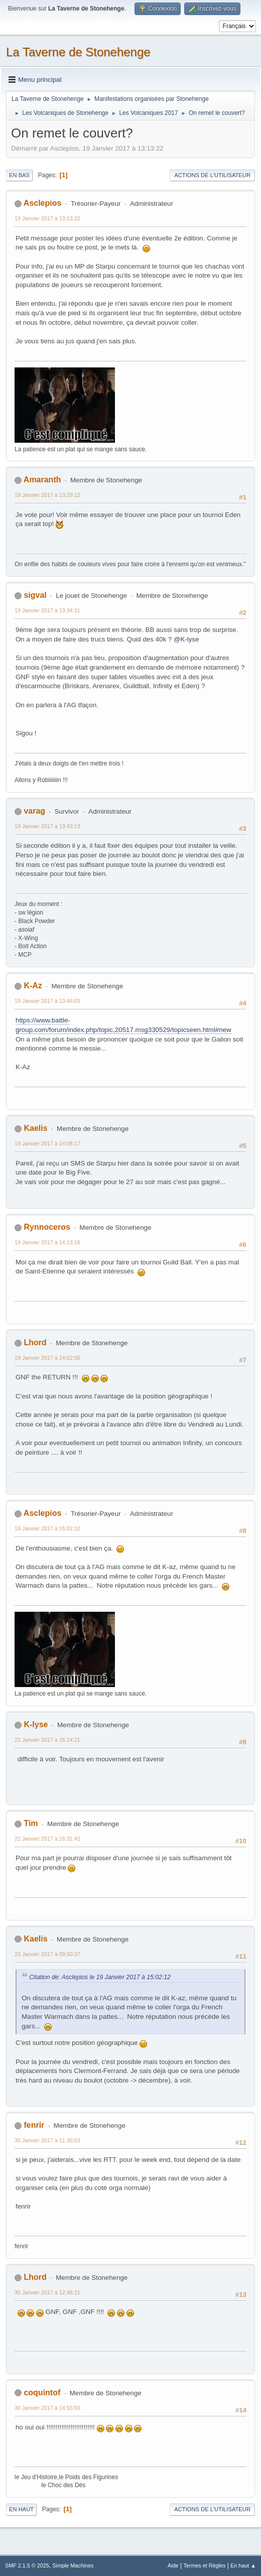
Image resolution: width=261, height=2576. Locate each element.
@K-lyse (186, 639)
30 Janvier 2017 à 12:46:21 (47, 2292)
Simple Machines (72, 2565)
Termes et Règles (204, 2565)
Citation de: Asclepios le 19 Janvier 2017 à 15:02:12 (100, 1977)
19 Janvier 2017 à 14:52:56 (47, 1358)
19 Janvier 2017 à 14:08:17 (47, 1143)
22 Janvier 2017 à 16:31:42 (47, 1839)
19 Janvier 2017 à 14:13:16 (47, 1242)
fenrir (34, 2125)
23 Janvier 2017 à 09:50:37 (47, 1954)
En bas (19, 175)
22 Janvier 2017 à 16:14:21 (47, 1740)
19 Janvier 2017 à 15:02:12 (47, 1528)
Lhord (35, 1342)
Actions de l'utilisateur (212, 175)
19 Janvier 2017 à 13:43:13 (47, 826)
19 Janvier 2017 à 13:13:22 (47, 218)
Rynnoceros (47, 1227)
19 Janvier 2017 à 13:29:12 (47, 495)
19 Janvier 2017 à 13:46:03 (47, 1001)
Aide (173, 2565)
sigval (35, 595)
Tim (31, 1823)
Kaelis (35, 1128)
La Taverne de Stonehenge (78, 52)
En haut (21, 2509)
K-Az (33, 985)
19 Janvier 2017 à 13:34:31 (47, 610)
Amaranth (42, 479)
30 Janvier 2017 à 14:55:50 (47, 2408)
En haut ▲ (243, 2565)
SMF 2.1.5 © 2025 (27, 2565)
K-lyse (36, 1724)
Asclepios (43, 203)
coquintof (42, 2392)
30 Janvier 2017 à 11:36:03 (47, 2140)
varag (34, 811)
